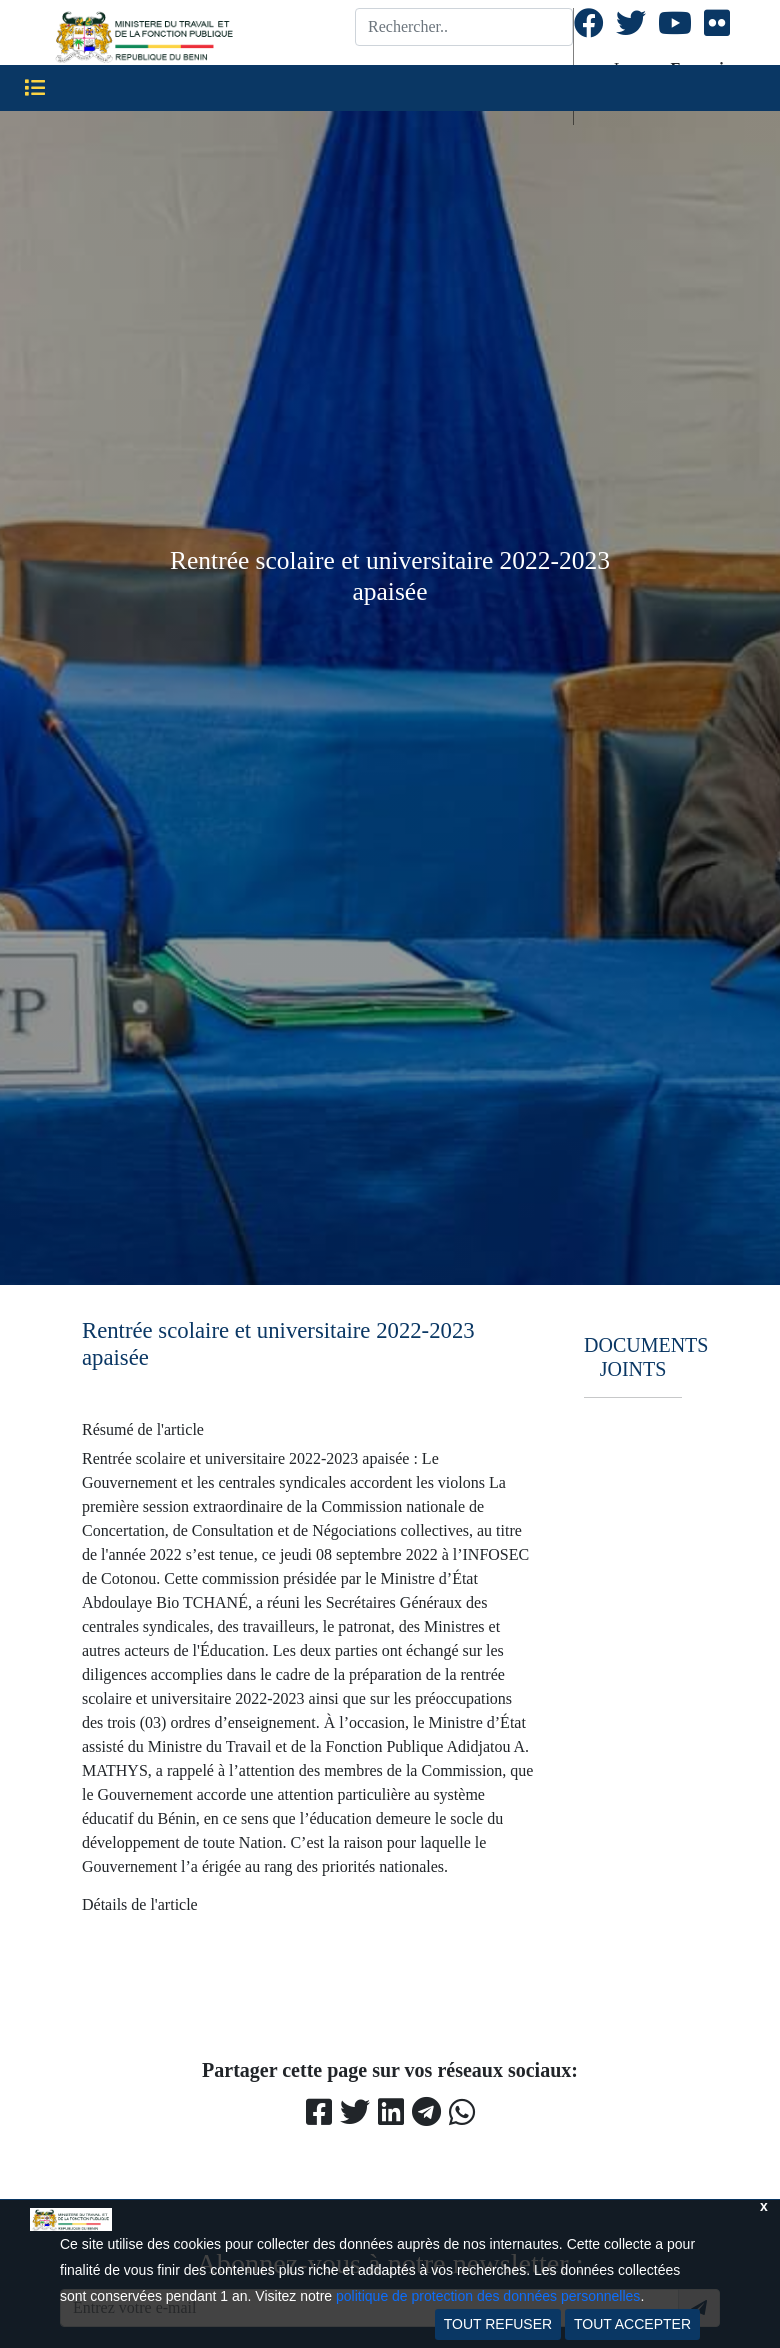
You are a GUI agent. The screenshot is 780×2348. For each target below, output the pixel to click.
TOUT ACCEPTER (632, 2324)
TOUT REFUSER (498, 2324)
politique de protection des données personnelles (488, 2296)
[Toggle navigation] (35, 88)
